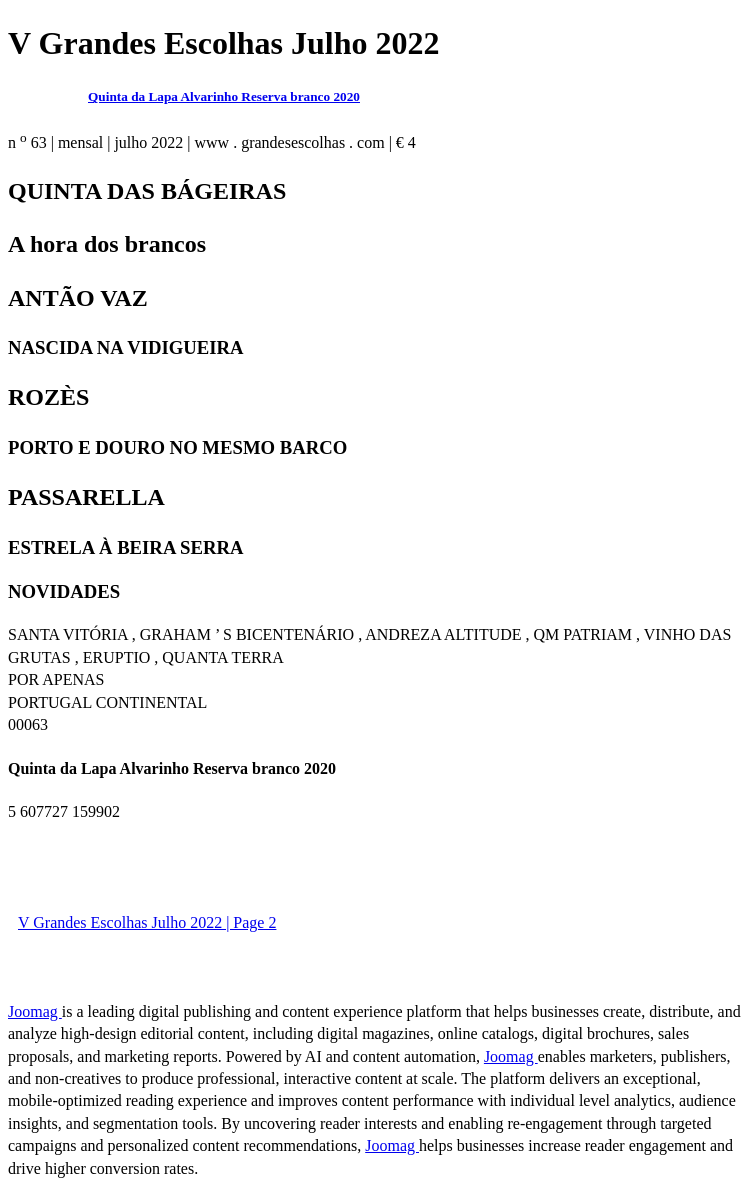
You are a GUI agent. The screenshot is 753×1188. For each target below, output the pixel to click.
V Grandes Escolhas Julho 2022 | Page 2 (147, 922)
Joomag (35, 1011)
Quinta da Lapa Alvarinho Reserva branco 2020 (224, 96)
